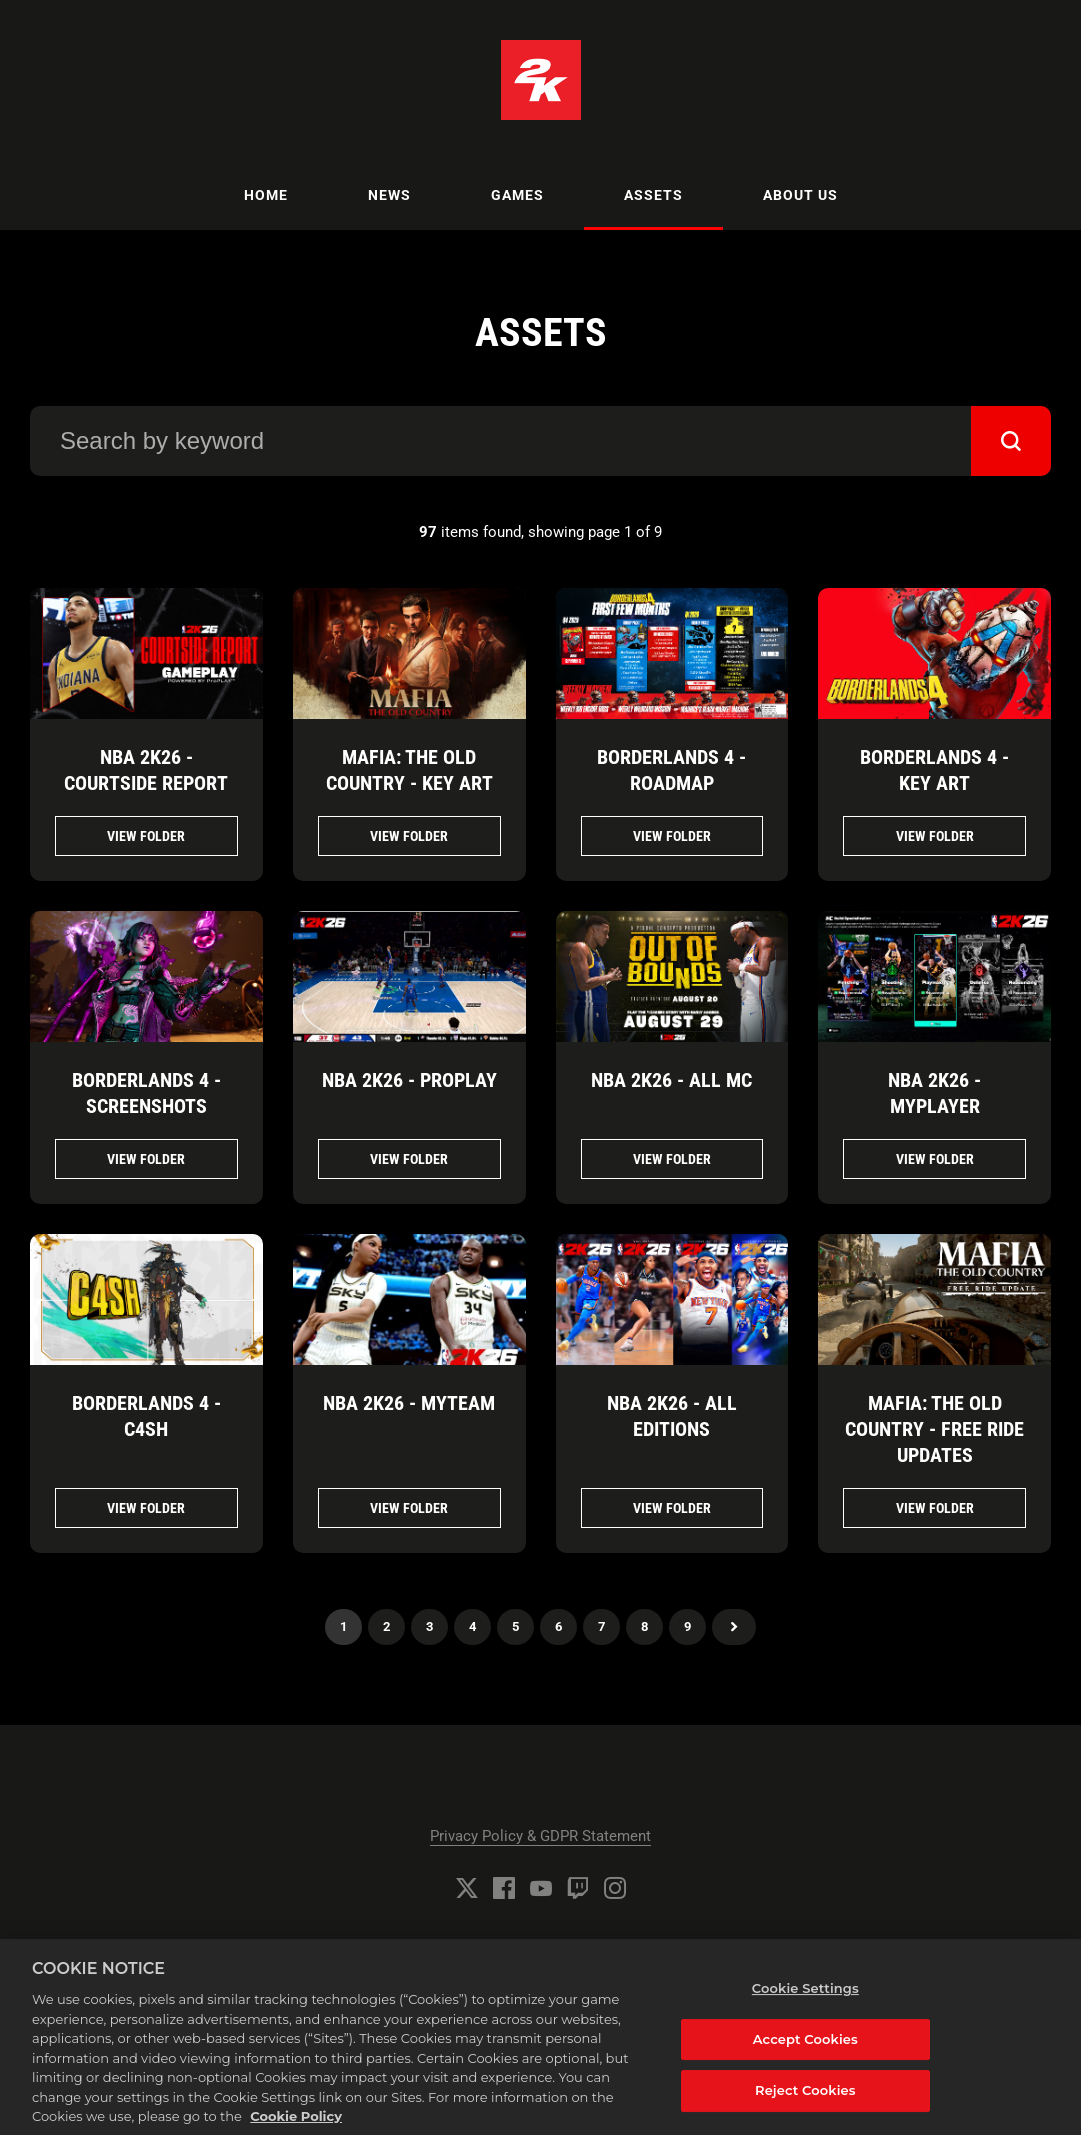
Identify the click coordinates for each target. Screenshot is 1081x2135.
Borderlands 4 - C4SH (146, 1416)
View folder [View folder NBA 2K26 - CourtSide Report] (146, 836)
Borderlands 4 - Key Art (934, 770)
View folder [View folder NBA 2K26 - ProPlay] (409, 1159)
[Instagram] (615, 1888)
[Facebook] (504, 1888)
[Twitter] (467, 1888)
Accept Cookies (805, 2049)
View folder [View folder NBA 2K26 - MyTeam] (409, 1508)
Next (734, 1627)
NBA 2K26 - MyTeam (409, 1403)
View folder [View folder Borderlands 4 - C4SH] (146, 1508)
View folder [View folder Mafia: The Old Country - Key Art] (409, 836)
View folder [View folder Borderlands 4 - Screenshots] (146, 1159)
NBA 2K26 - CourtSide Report (146, 770)
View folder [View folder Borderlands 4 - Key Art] (935, 836)
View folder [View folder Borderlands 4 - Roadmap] (672, 836)
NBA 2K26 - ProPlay (409, 1080)
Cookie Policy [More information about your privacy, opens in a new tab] (296, 2126)
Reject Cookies (805, 2100)
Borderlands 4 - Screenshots (146, 1093)
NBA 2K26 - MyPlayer (934, 1093)
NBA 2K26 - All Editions (672, 1416)
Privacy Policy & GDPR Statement (540, 1836)
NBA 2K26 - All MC (671, 1080)
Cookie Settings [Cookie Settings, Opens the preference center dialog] (805, 1998)
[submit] (1011, 441)
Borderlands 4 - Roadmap (671, 770)
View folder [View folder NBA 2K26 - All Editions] (672, 1508)
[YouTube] (541, 1888)
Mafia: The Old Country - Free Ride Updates (934, 1429)
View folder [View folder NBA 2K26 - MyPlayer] (935, 1159)
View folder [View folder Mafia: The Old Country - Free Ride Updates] (935, 1508)
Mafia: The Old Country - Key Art (409, 770)
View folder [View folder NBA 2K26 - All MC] (672, 1159)
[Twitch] (578, 1888)
